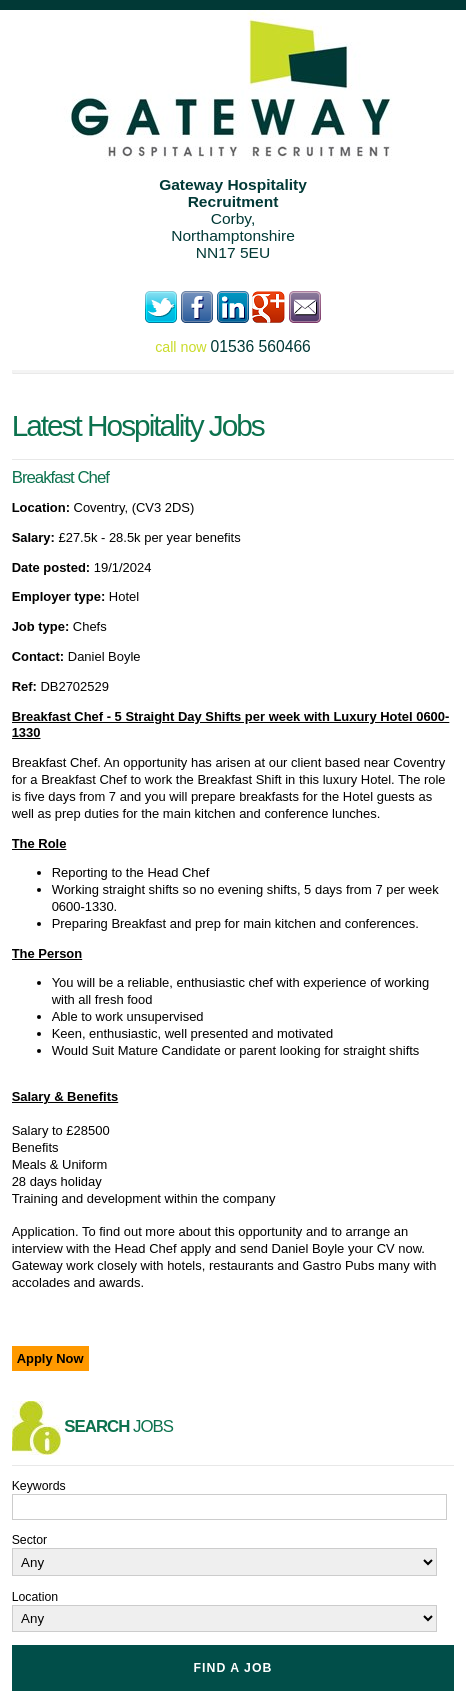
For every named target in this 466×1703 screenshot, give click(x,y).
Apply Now (50, 1358)
